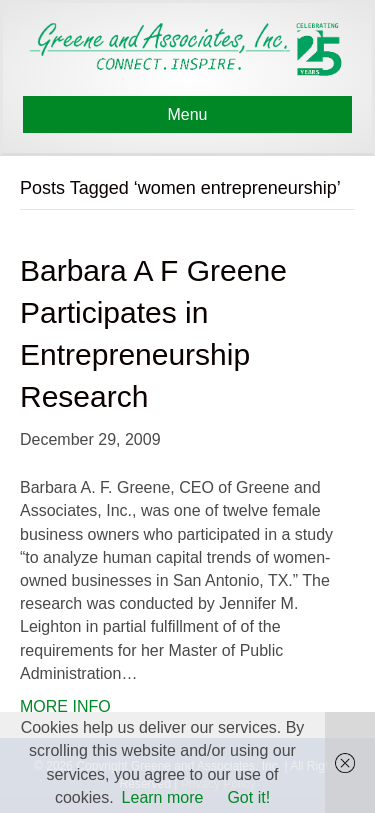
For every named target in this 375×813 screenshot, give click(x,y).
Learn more (163, 797)
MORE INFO (65, 706)
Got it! (248, 797)
